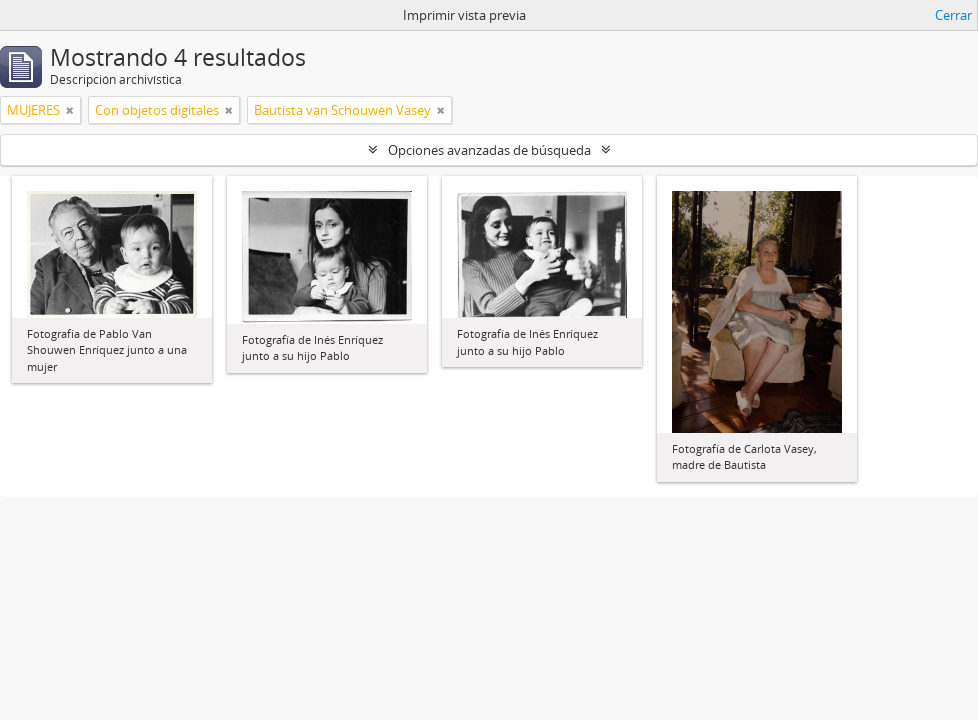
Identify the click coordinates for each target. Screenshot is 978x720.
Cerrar (953, 15)
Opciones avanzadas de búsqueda (489, 150)
